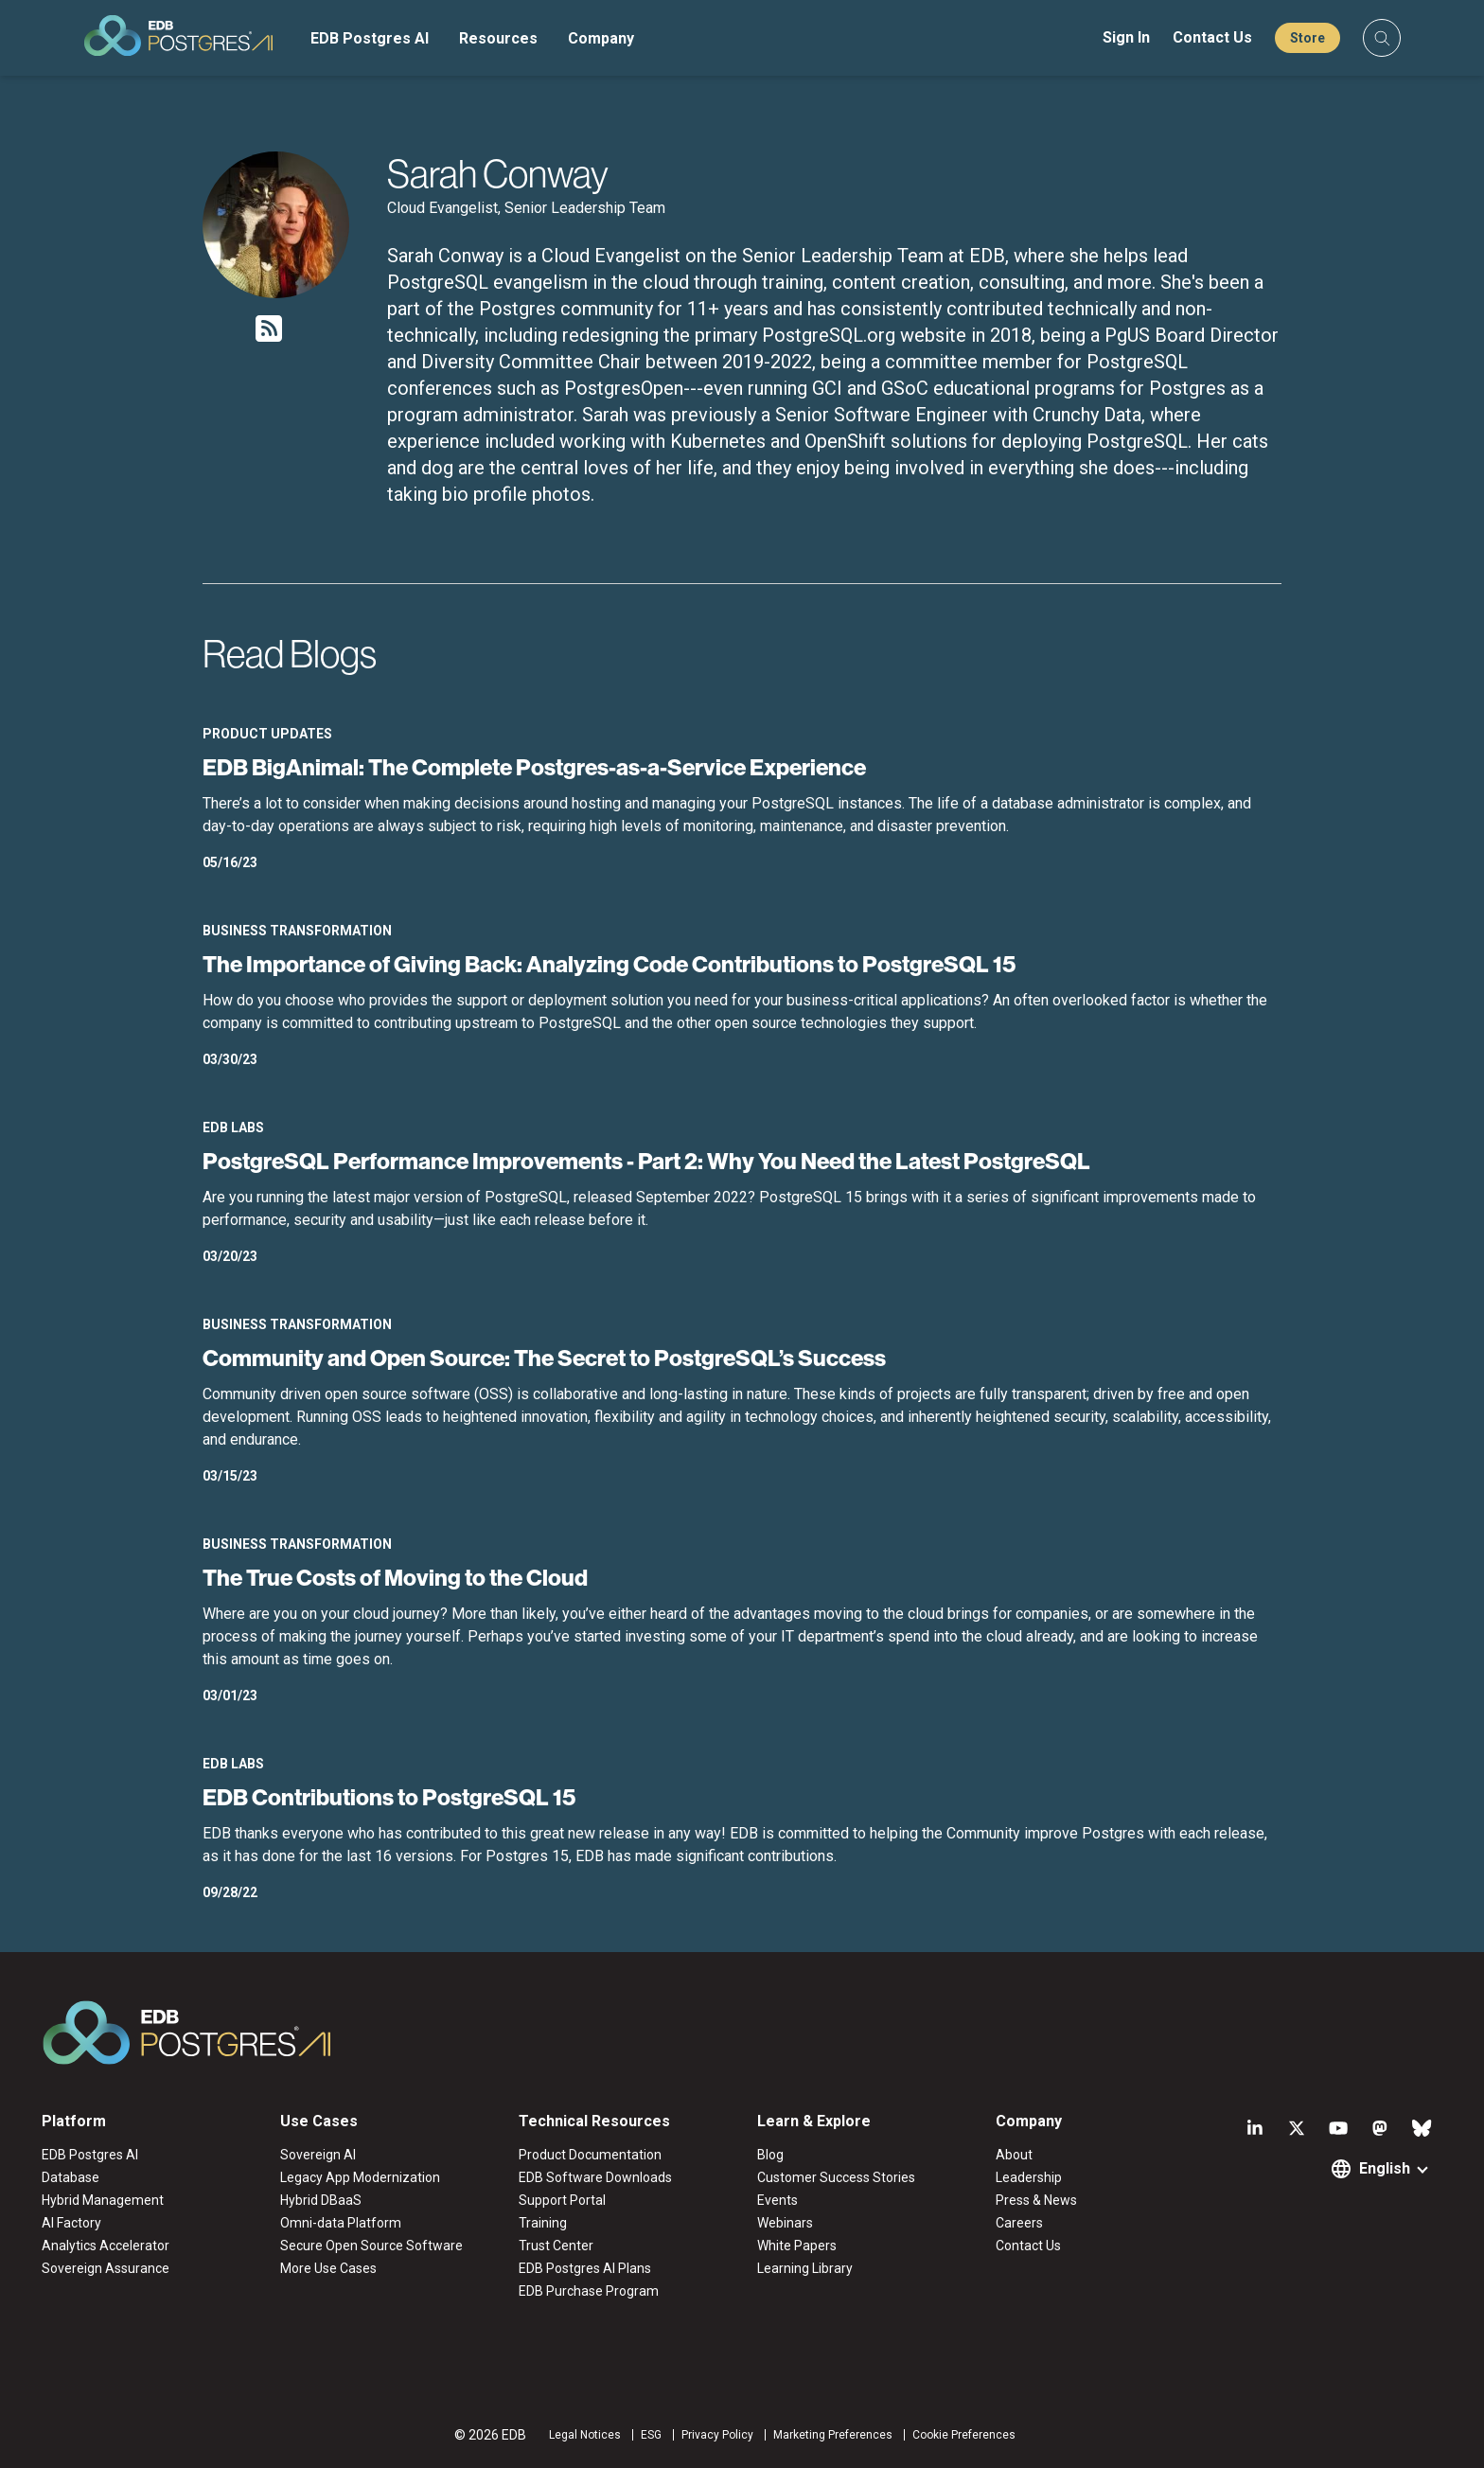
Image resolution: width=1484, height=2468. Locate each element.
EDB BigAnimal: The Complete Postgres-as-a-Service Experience (534, 767)
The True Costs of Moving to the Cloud (395, 1577)
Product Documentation (590, 2154)
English (1384, 2168)
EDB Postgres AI (369, 38)
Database (70, 2177)
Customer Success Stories (836, 2177)
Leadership (1029, 2177)
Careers (1019, 2222)
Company (601, 38)
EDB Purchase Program (589, 2291)
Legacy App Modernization (360, 2177)
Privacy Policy (717, 2434)
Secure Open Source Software (371, 2245)
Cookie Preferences (964, 2434)
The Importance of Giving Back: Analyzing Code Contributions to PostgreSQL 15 (609, 964)
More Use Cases (328, 2268)
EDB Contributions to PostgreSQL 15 (389, 1797)
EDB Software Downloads (595, 2177)
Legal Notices (585, 2434)
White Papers (797, 2245)
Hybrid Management (103, 2200)
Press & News (1036, 2200)
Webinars (785, 2222)
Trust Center (556, 2245)
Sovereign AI (318, 2154)
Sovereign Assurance (105, 2268)
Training (543, 2222)
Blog (770, 2154)
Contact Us (1212, 37)
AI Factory (71, 2222)
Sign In (1126, 37)
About (1014, 2154)
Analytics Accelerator (105, 2245)
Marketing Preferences (832, 2434)
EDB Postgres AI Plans (585, 2268)
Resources (498, 38)
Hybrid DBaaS (321, 2200)
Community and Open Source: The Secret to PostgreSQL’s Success (544, 1357)
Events (777, 2200)
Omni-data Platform (340, 2222)
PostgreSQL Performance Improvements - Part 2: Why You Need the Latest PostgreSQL (646, 1160)
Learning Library (805, 2268)
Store (1307, 37)
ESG (651, 2434)
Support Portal (562, 2200)
